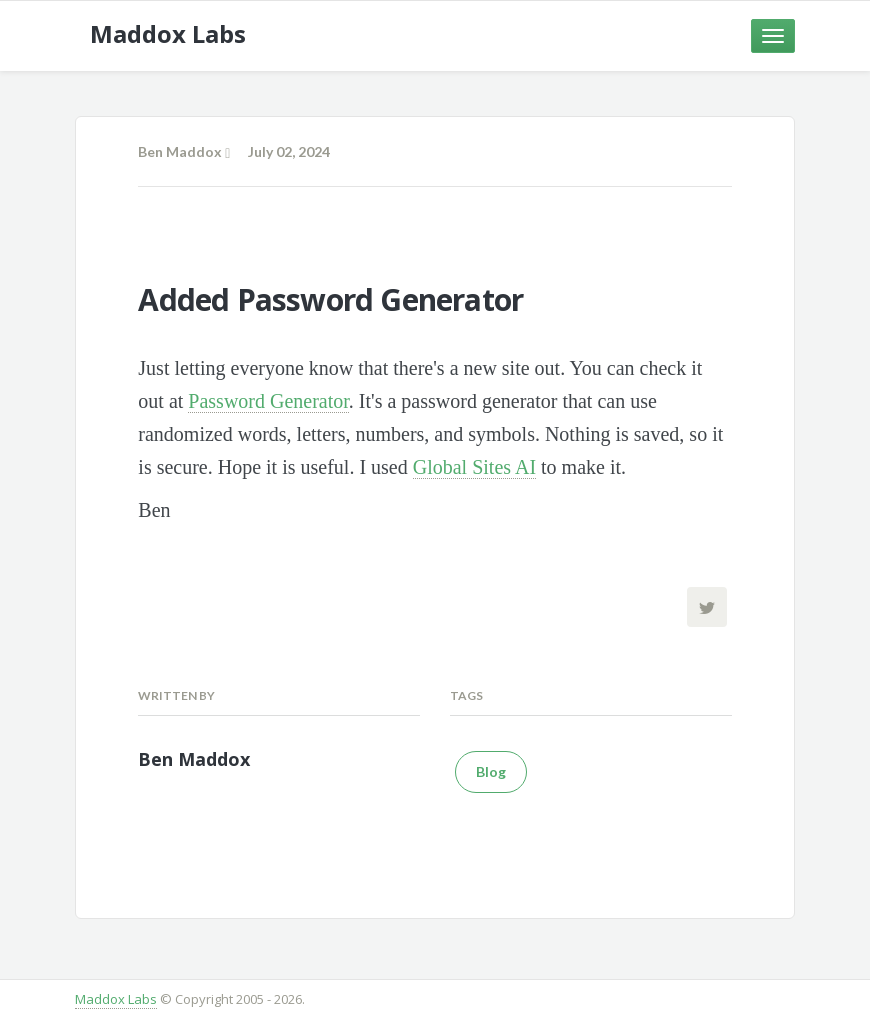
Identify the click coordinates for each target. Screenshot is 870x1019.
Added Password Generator (330, 299)
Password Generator (268, 401)
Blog (491, 771)
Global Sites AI (474, 467)
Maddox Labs (116, 999)
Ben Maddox (180, 151)
